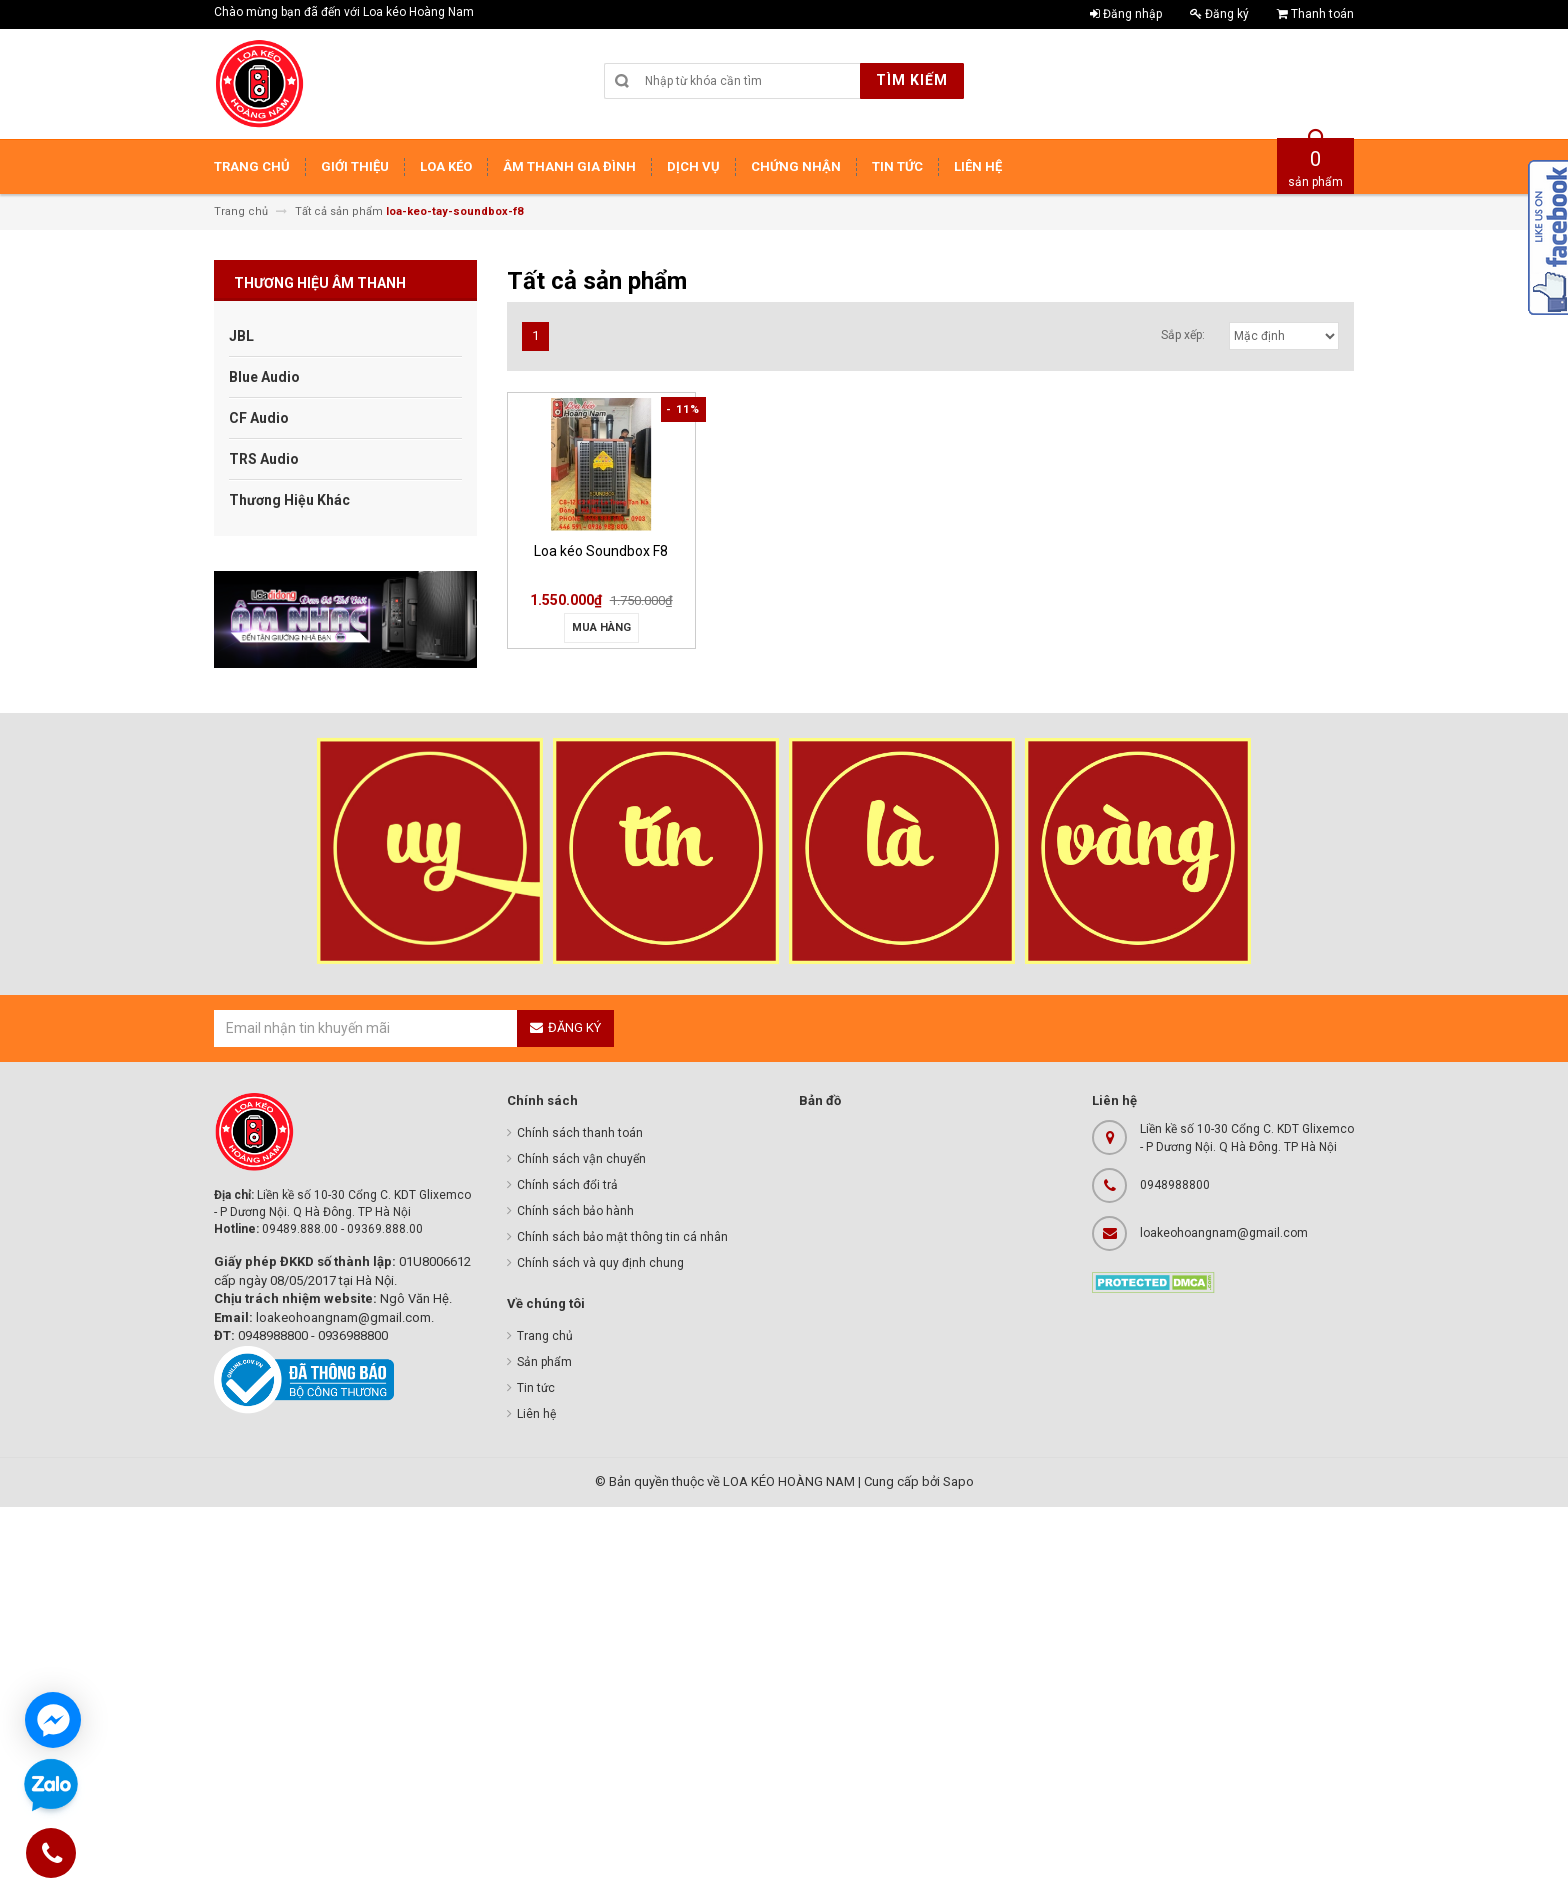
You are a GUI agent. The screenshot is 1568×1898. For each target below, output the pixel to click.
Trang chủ (545, 1336)
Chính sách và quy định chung (600, 1263)
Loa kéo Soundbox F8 (601, 551)
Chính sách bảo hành (575, 1211)
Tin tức (536, 1388)
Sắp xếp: (1183, 335)
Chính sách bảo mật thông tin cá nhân (622, 1237)
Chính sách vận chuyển (581, 1159)
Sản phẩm (544, 1362)
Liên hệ (536, 1414)
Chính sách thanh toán (580, 1133)
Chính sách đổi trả (567, 1185)
